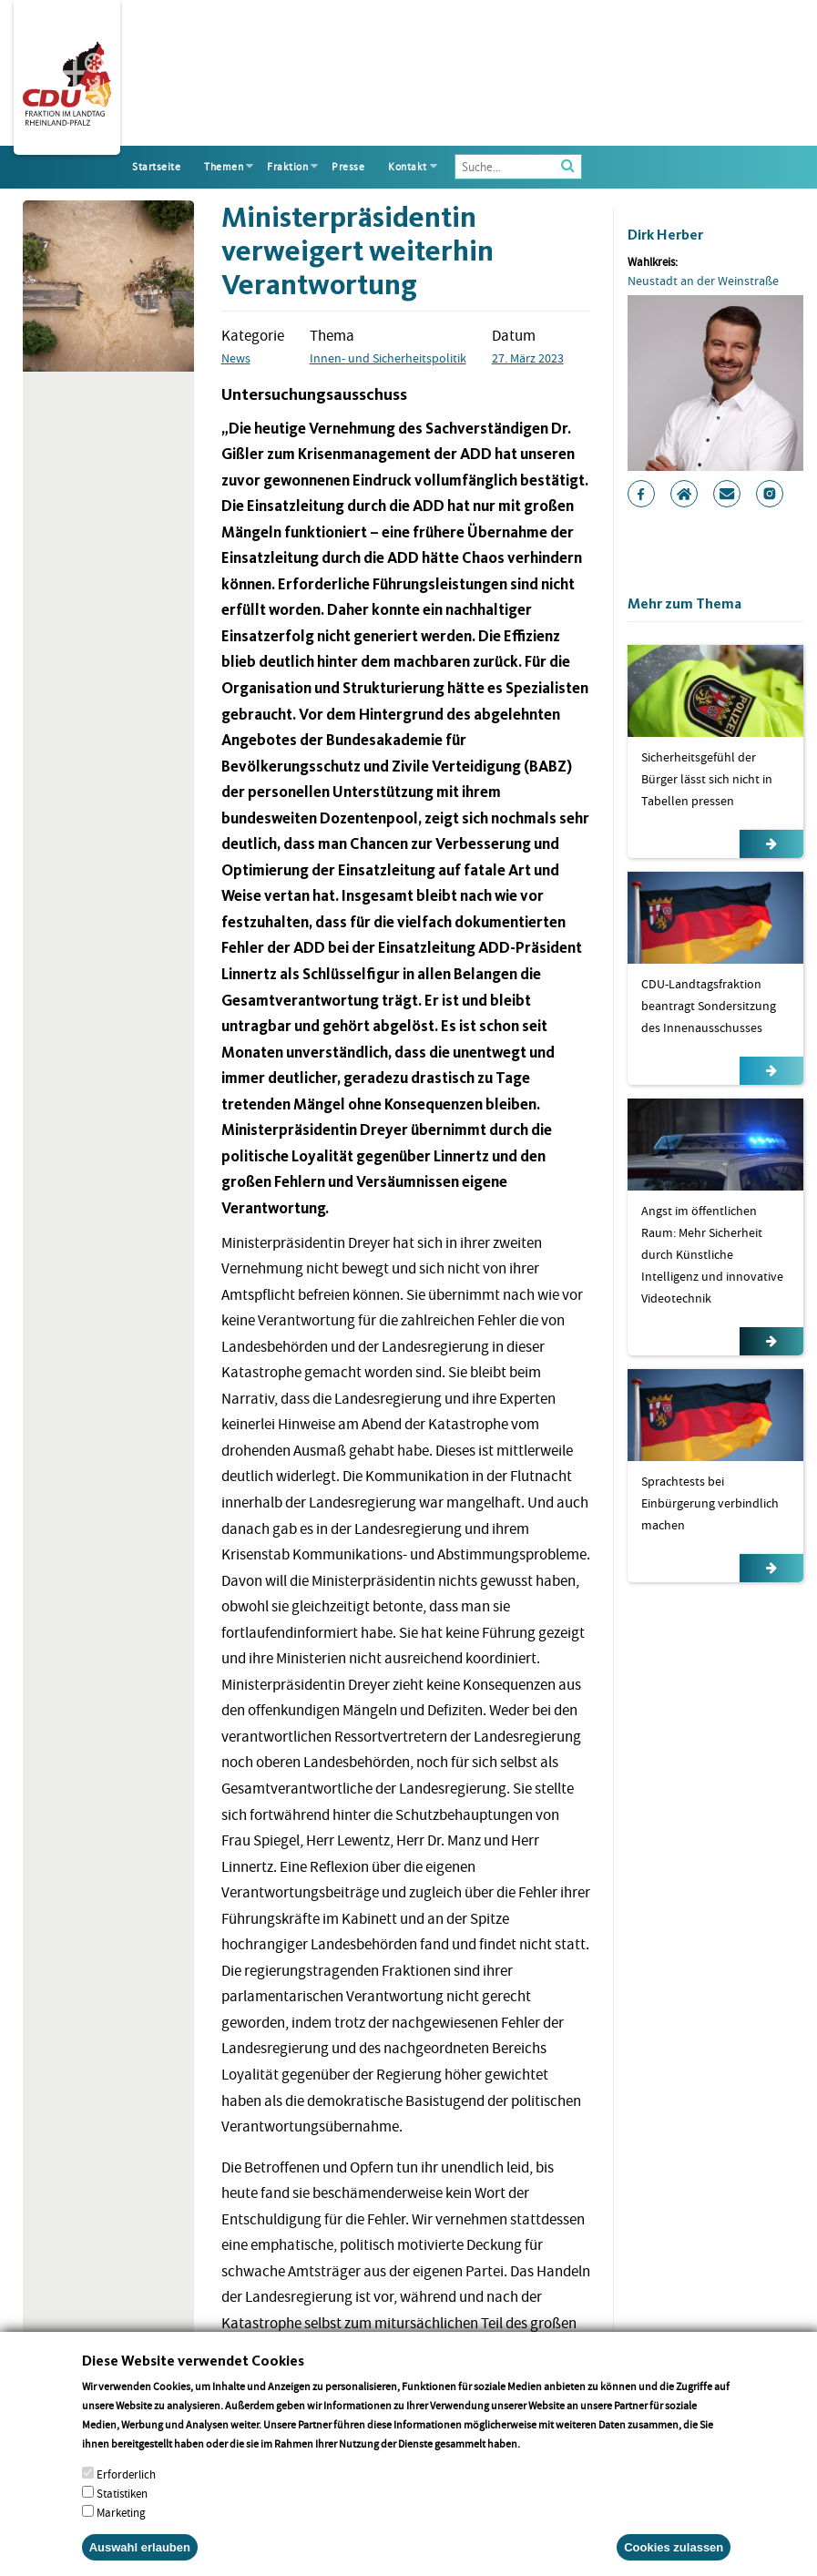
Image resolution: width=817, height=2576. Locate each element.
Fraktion (287, 166)
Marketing (121, 2534)
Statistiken (122, 2515)
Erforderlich (126, 2496)
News (235, 358)
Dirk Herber (665, 234)
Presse (348, 166)
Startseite (156, 166)
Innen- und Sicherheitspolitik (388, 358)
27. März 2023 (528, 358)
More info (546, 2465)
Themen (223, 166)
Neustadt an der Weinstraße (703, 280)
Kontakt (407, 166)
